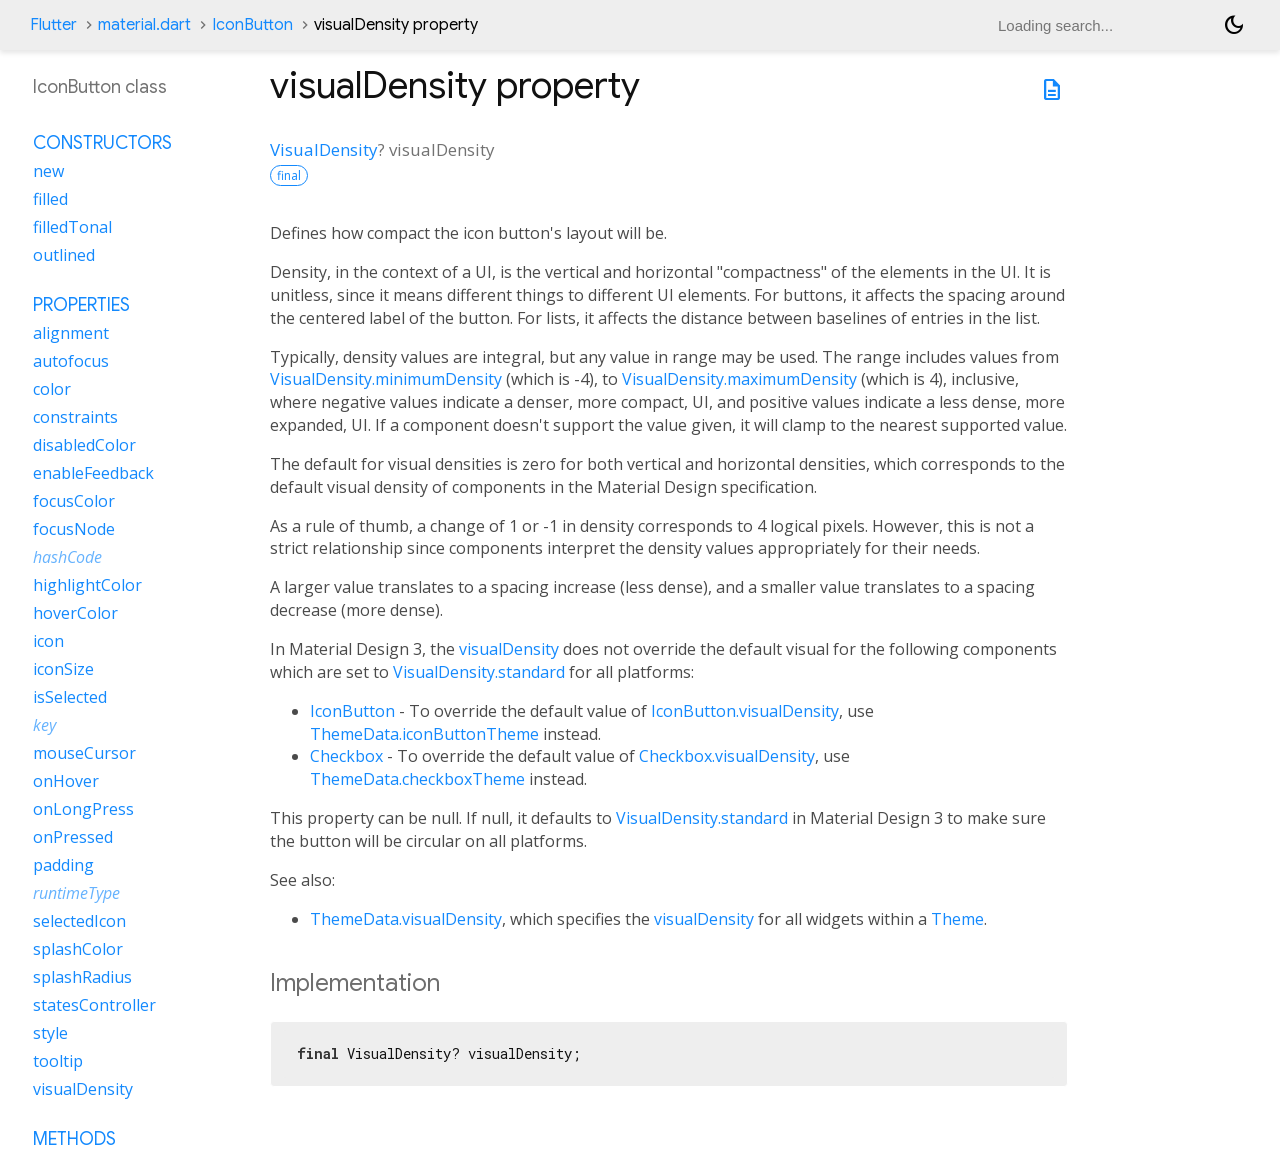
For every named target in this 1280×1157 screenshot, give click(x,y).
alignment (71, 333)
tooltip (58, 1061)
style (50, 1033)
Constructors (102, 143)
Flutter (53, 25)
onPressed (73, 837)
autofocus (71, 361)
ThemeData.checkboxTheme (417, 779)
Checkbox (346, 756)
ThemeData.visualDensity (406, 919)
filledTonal (72, 227)
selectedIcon (79, 921)
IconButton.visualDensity (745, 711)
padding (63, 865)
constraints (75, 417)
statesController (94, 1005)
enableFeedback (93, 473)
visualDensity (509, 649)
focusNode (74, 529)
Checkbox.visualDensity (727, 756)
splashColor (78, 949)
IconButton (252, 25)
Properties (81, 305)
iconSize (63, 669)
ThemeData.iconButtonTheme (424, 734)
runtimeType (76, 893)
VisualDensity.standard (479, 672)
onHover (66, 781)
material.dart (144, 25)
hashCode (67, 557)
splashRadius (82, 977)
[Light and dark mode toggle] (1234, 25)
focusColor (74, 501)
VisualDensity (324, 149)
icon (48, 641)
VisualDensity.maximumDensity (739, 379)
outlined (64, 255)
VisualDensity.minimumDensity (386, 379)
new (48, 171)
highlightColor (87, 585)
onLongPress (83, 809)
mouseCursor (84, 753)
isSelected (70, 697)
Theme (957, 919)
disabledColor (84, 445)
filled (50, 199)
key (44, 725)
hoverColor (75, 613)
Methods (74, 1139)
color (52, 389)
